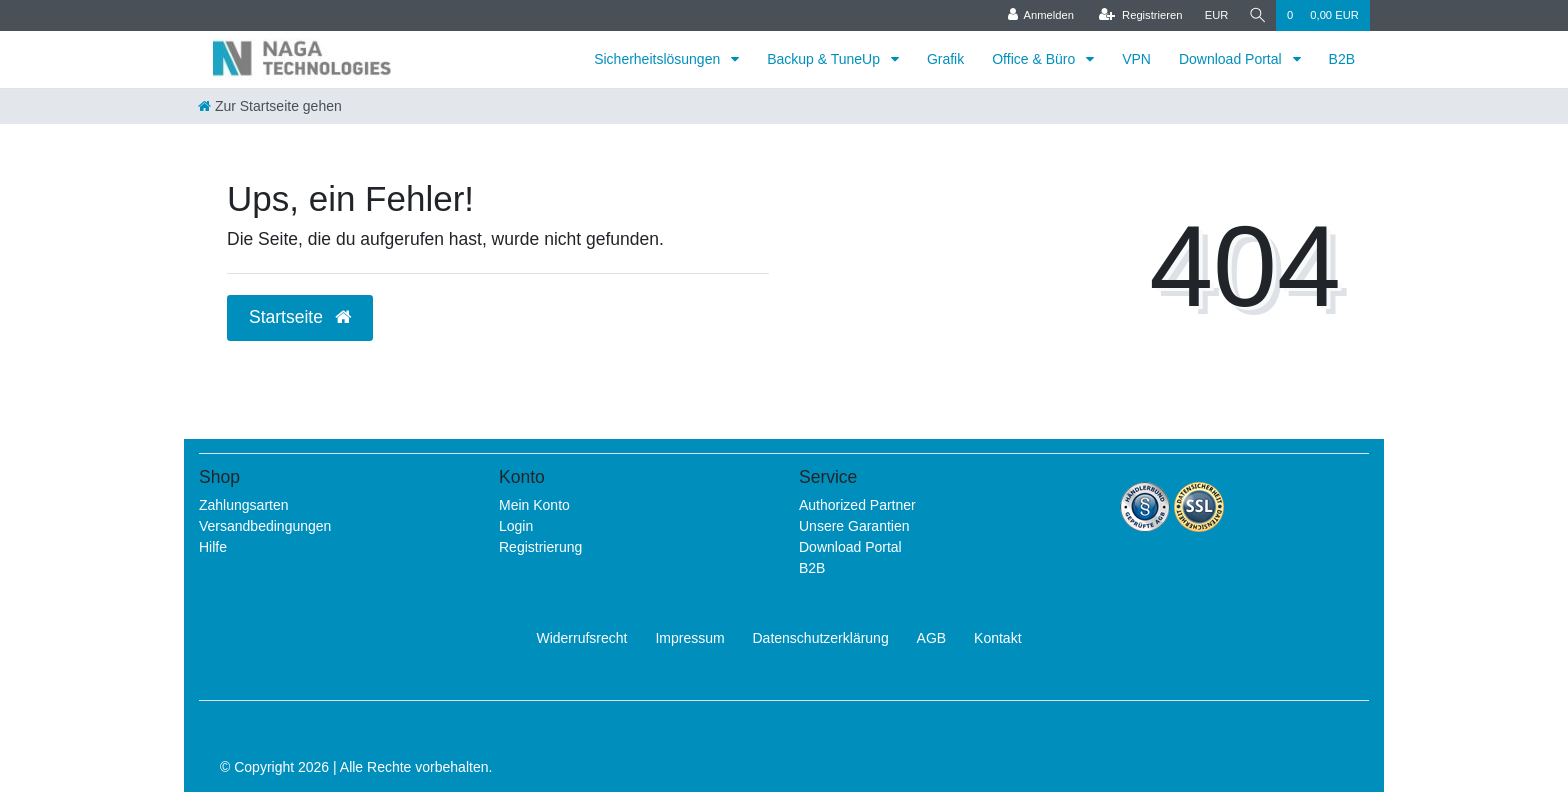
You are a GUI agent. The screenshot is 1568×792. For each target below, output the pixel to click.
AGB (932, 638)
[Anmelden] (1037, 15)
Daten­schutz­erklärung (821, 638)
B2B (1342, 59)
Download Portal (1232, 59)
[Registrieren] (1136, 15)
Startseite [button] (300, 317)
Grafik (945, 59)
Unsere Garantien (854, 526)
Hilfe (213, 547)
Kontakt (997, 638)
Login (516, 526)
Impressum (689, 638)
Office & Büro (1035, 59)
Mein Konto (534, 505)
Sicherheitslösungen (659, 59)
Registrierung (540, 547)
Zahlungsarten (244, 505)
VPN (1136, 59)
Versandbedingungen (265, 526)
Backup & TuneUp (825, 59)
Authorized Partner (857, 505)
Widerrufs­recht (581, 638)
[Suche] (1256, 15)
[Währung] (1213, 15)
